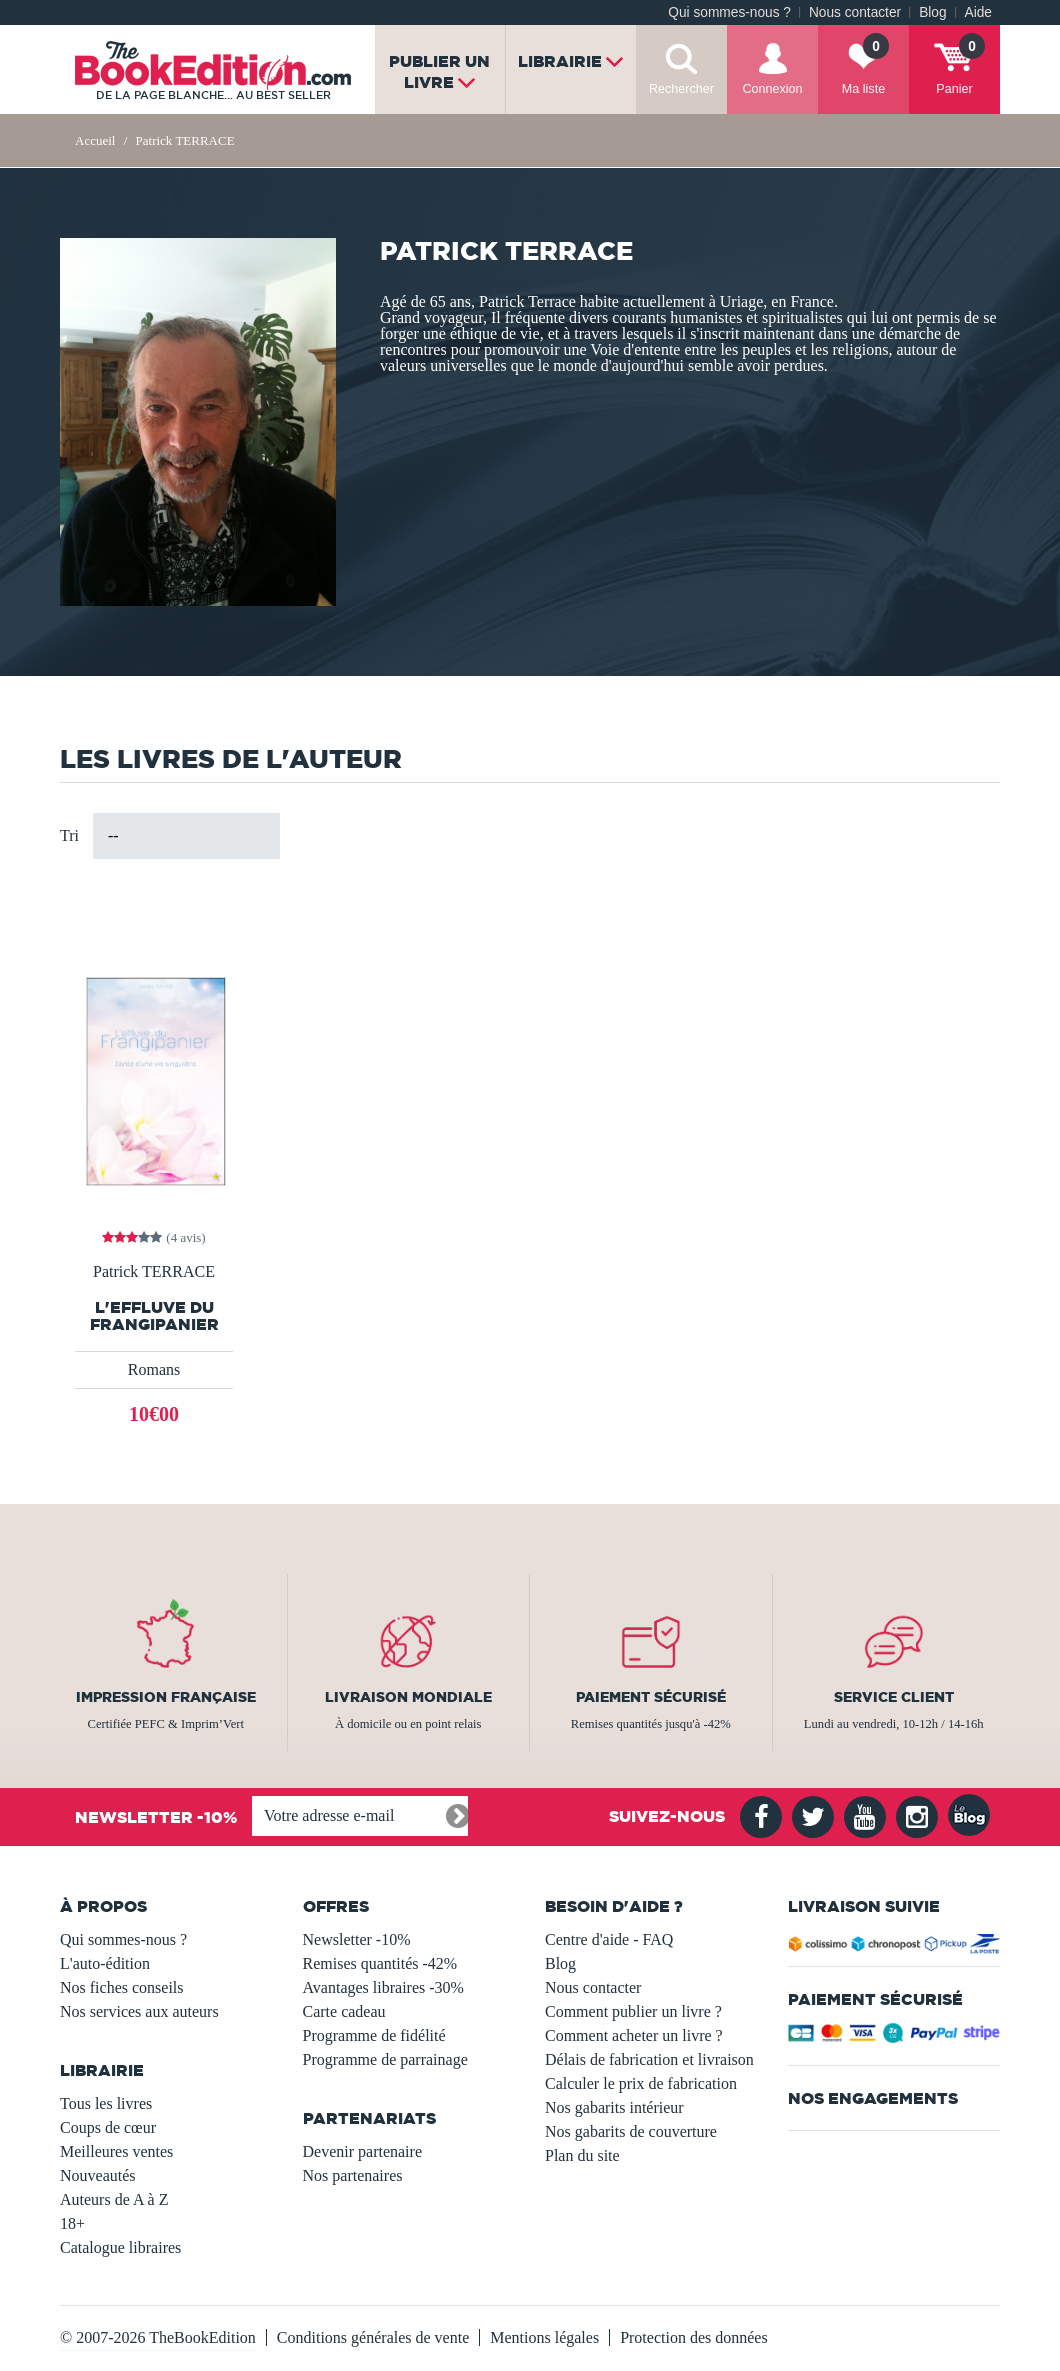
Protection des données (694, 2337)
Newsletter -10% (357, 1939)
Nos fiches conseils (122, 1987)
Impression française (166, 1697)
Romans (154, 1369)
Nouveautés (98, 2175)
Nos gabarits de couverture (631, 2131)
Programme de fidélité (374, 2035)
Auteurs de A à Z (114, 2199)
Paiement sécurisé (651, 1697)
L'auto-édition (105, 1963)
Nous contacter (855, 12)
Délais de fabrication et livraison (649, 2059)
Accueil (95, 140)
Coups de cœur (108, 2127)
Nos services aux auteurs (139, 2011)
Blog (932, 12)
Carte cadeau (344, 2011)
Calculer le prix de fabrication (641, 2083)
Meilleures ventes (116, 2151)
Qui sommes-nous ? (729, 12)
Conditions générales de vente (373, 2337)
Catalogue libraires (120, 2247)
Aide (978, 12)
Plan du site (582, 2155)
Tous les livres (106, 2103)
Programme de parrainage (385, 2059)
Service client (894, 1697)
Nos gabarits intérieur (614, 2107)
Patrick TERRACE (154, 1272)
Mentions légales (544, 2337)
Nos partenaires (353, 2175)
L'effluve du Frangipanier (154, 1316)
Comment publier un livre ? (633, 2011)
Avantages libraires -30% (383, 1987)
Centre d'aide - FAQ (609, 1939)
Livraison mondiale (408, 1697)
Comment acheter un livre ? (634, 2035)
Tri (69, 835)
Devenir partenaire (362, 2151)
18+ (72, 2223)
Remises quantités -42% (380, 1963)
